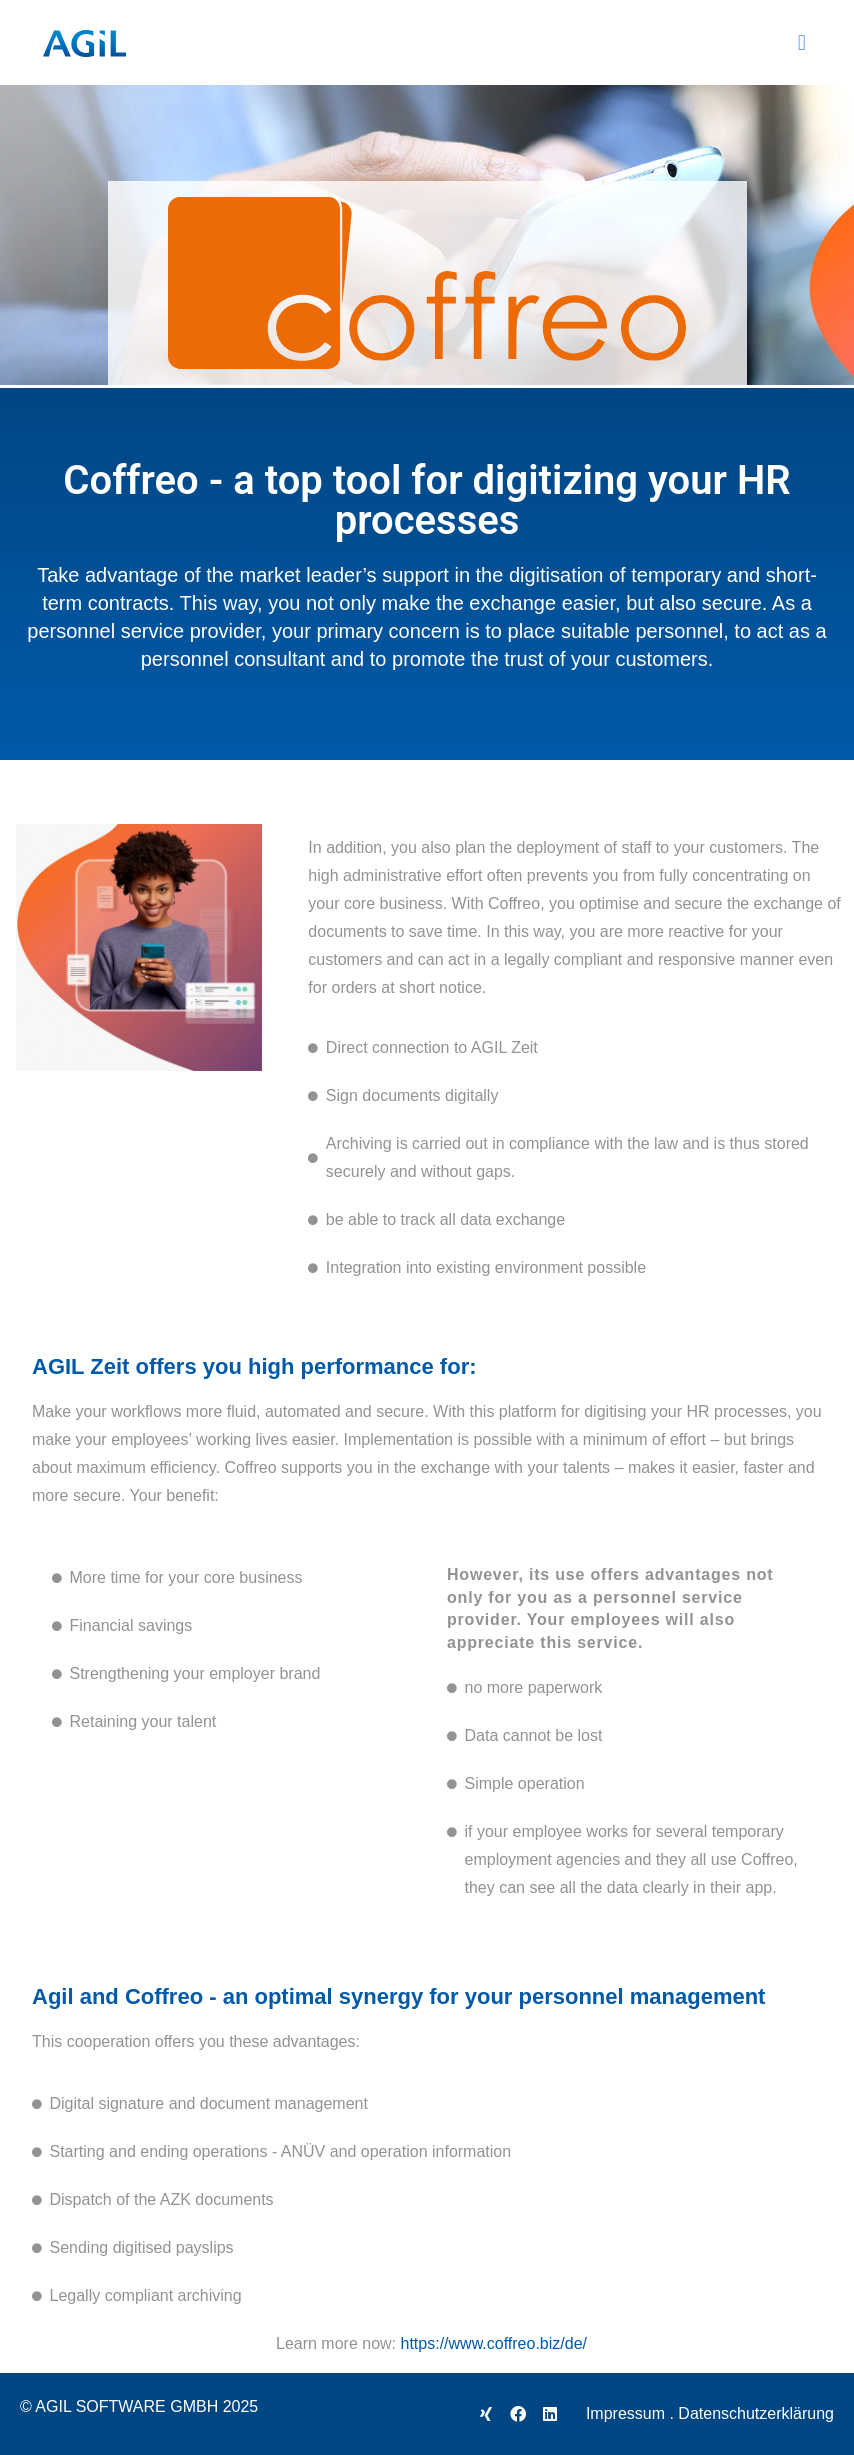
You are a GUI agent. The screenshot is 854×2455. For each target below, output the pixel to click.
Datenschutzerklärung (756, 2413)
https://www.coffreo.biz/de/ (494, 2343)
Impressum (625, 2413)
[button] (801, 42)
